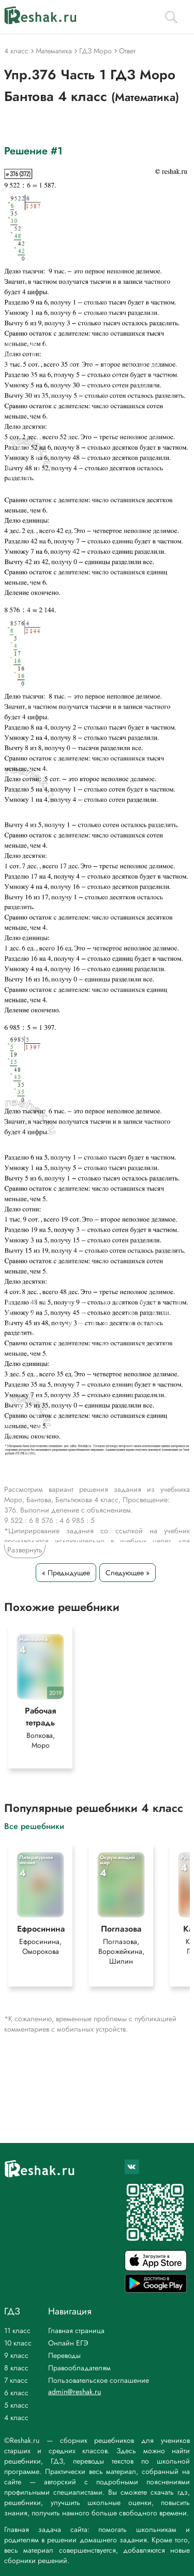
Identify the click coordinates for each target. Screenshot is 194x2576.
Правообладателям (79, 2368)
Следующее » (128, 1572)
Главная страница (76, 2330)
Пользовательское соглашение (98, 2380)
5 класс (16, 2405)
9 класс (16, 2355)
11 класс (17, 2330)
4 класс (16, 2417)
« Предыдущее (66, 1572)
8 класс (16, 2368)
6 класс (16, 2392)
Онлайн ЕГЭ (68, 2343)
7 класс (16, 2380)
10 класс (18, 2343)
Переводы (64, 2355)
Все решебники (34, 1825)
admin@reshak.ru (74, 2391)
